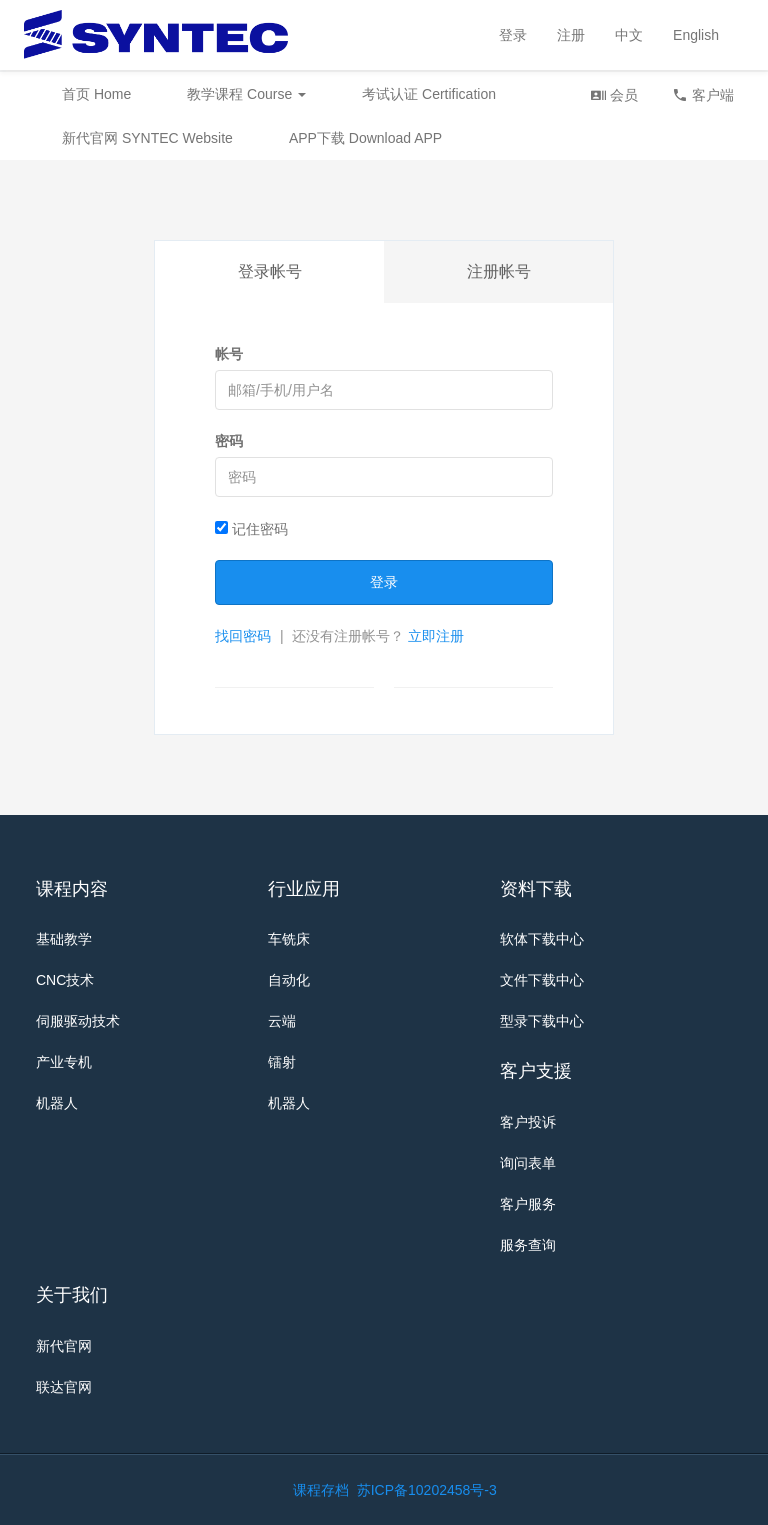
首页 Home (96, 94)
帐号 (229, 354)
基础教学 (64, 939)
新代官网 (64, 1346)
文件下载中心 (542, 980)
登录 (513, 35)
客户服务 (528, 1204)
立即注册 (436, 636)
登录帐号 (270, 271)
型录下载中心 (542, 1021)
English (696, 35)
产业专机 (64, 1062)
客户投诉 (528, 1122)
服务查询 (528, 1245)
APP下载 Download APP (365, 138)
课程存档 (321, 1490)
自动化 (289, 980)
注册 (571, 35)
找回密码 (243, 636)
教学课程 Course (246, 94)
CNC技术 (65, 980)
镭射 (282, 1062)
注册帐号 (499, 271)
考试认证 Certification (429, 94)
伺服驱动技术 (78, 1021)
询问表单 (528, 1163)
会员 (614, 94)
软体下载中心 (542, 939)
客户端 (703, 94)
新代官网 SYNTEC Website (147, 138)
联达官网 (64, 1387)
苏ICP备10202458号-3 (427, 1490)
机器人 (57, 1103)
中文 (629, 35)
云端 (282, 1021)
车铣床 (289, 939)
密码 (229, 441)
